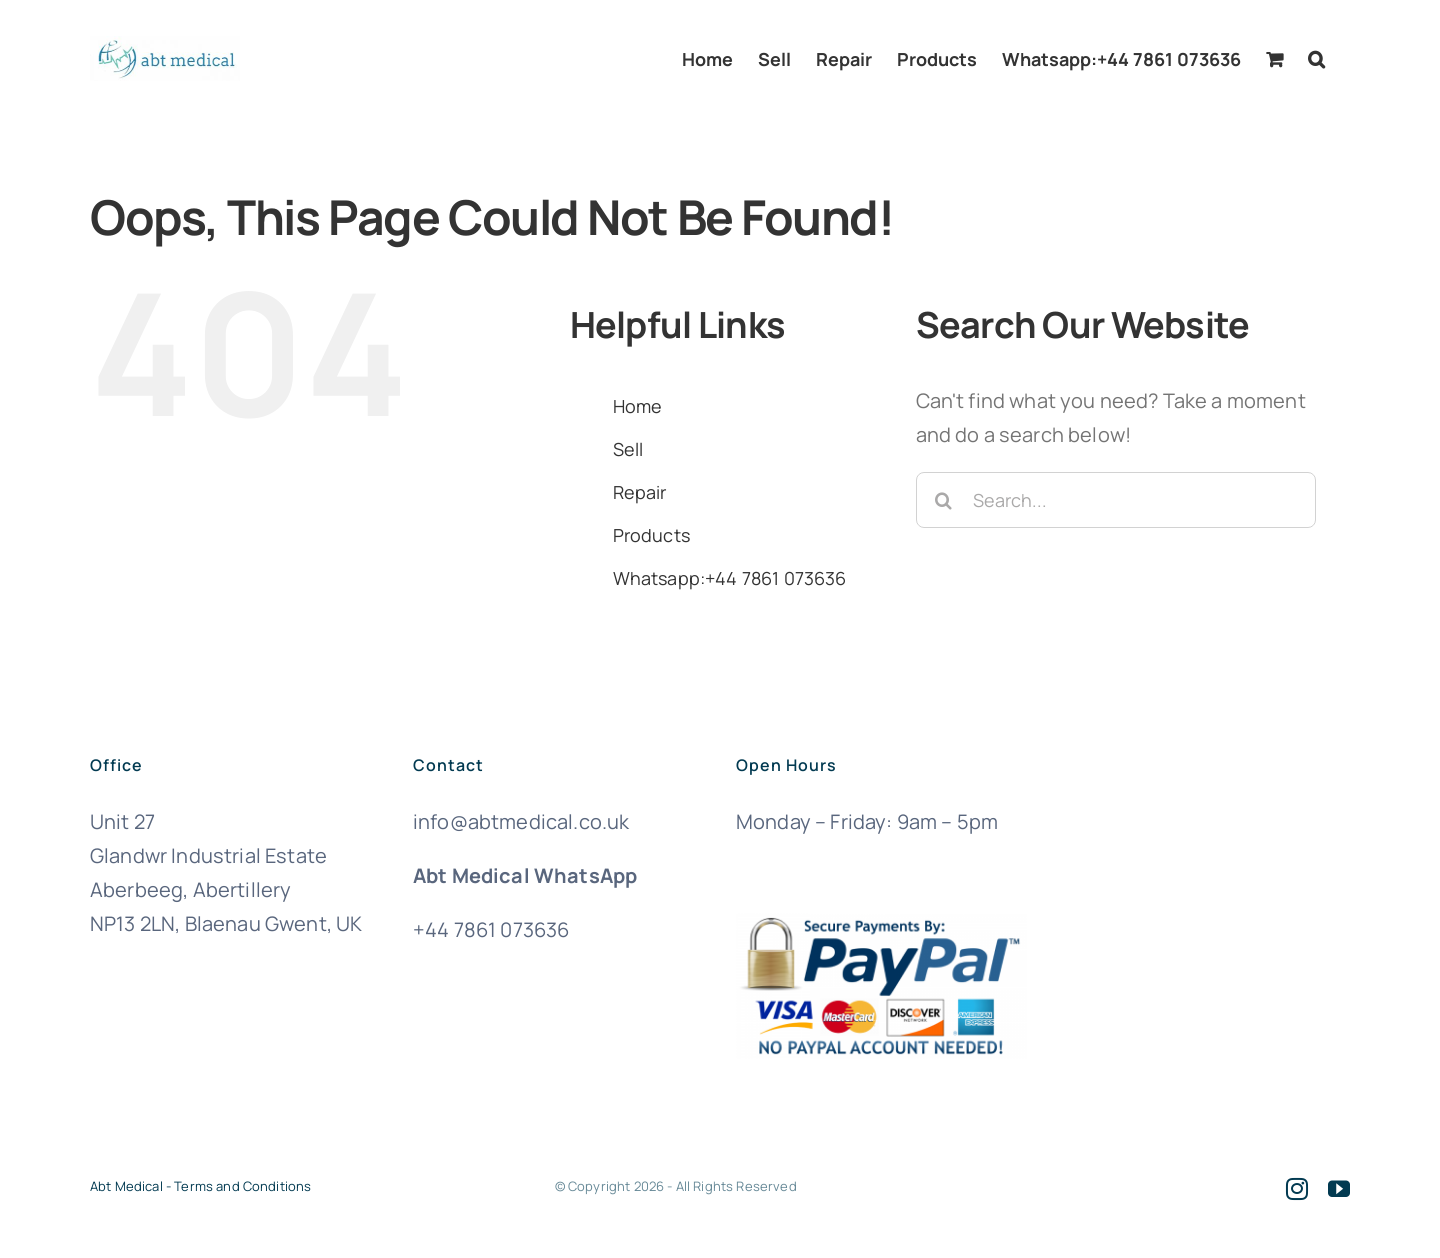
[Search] (944, 500)
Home (638, 406)
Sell (628, 449)
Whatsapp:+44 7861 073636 (730, 578)
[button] (1316, 59)
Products (651, 535)
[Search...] (1116, 500)
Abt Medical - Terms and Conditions (200, 1186)
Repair (640, 492)
